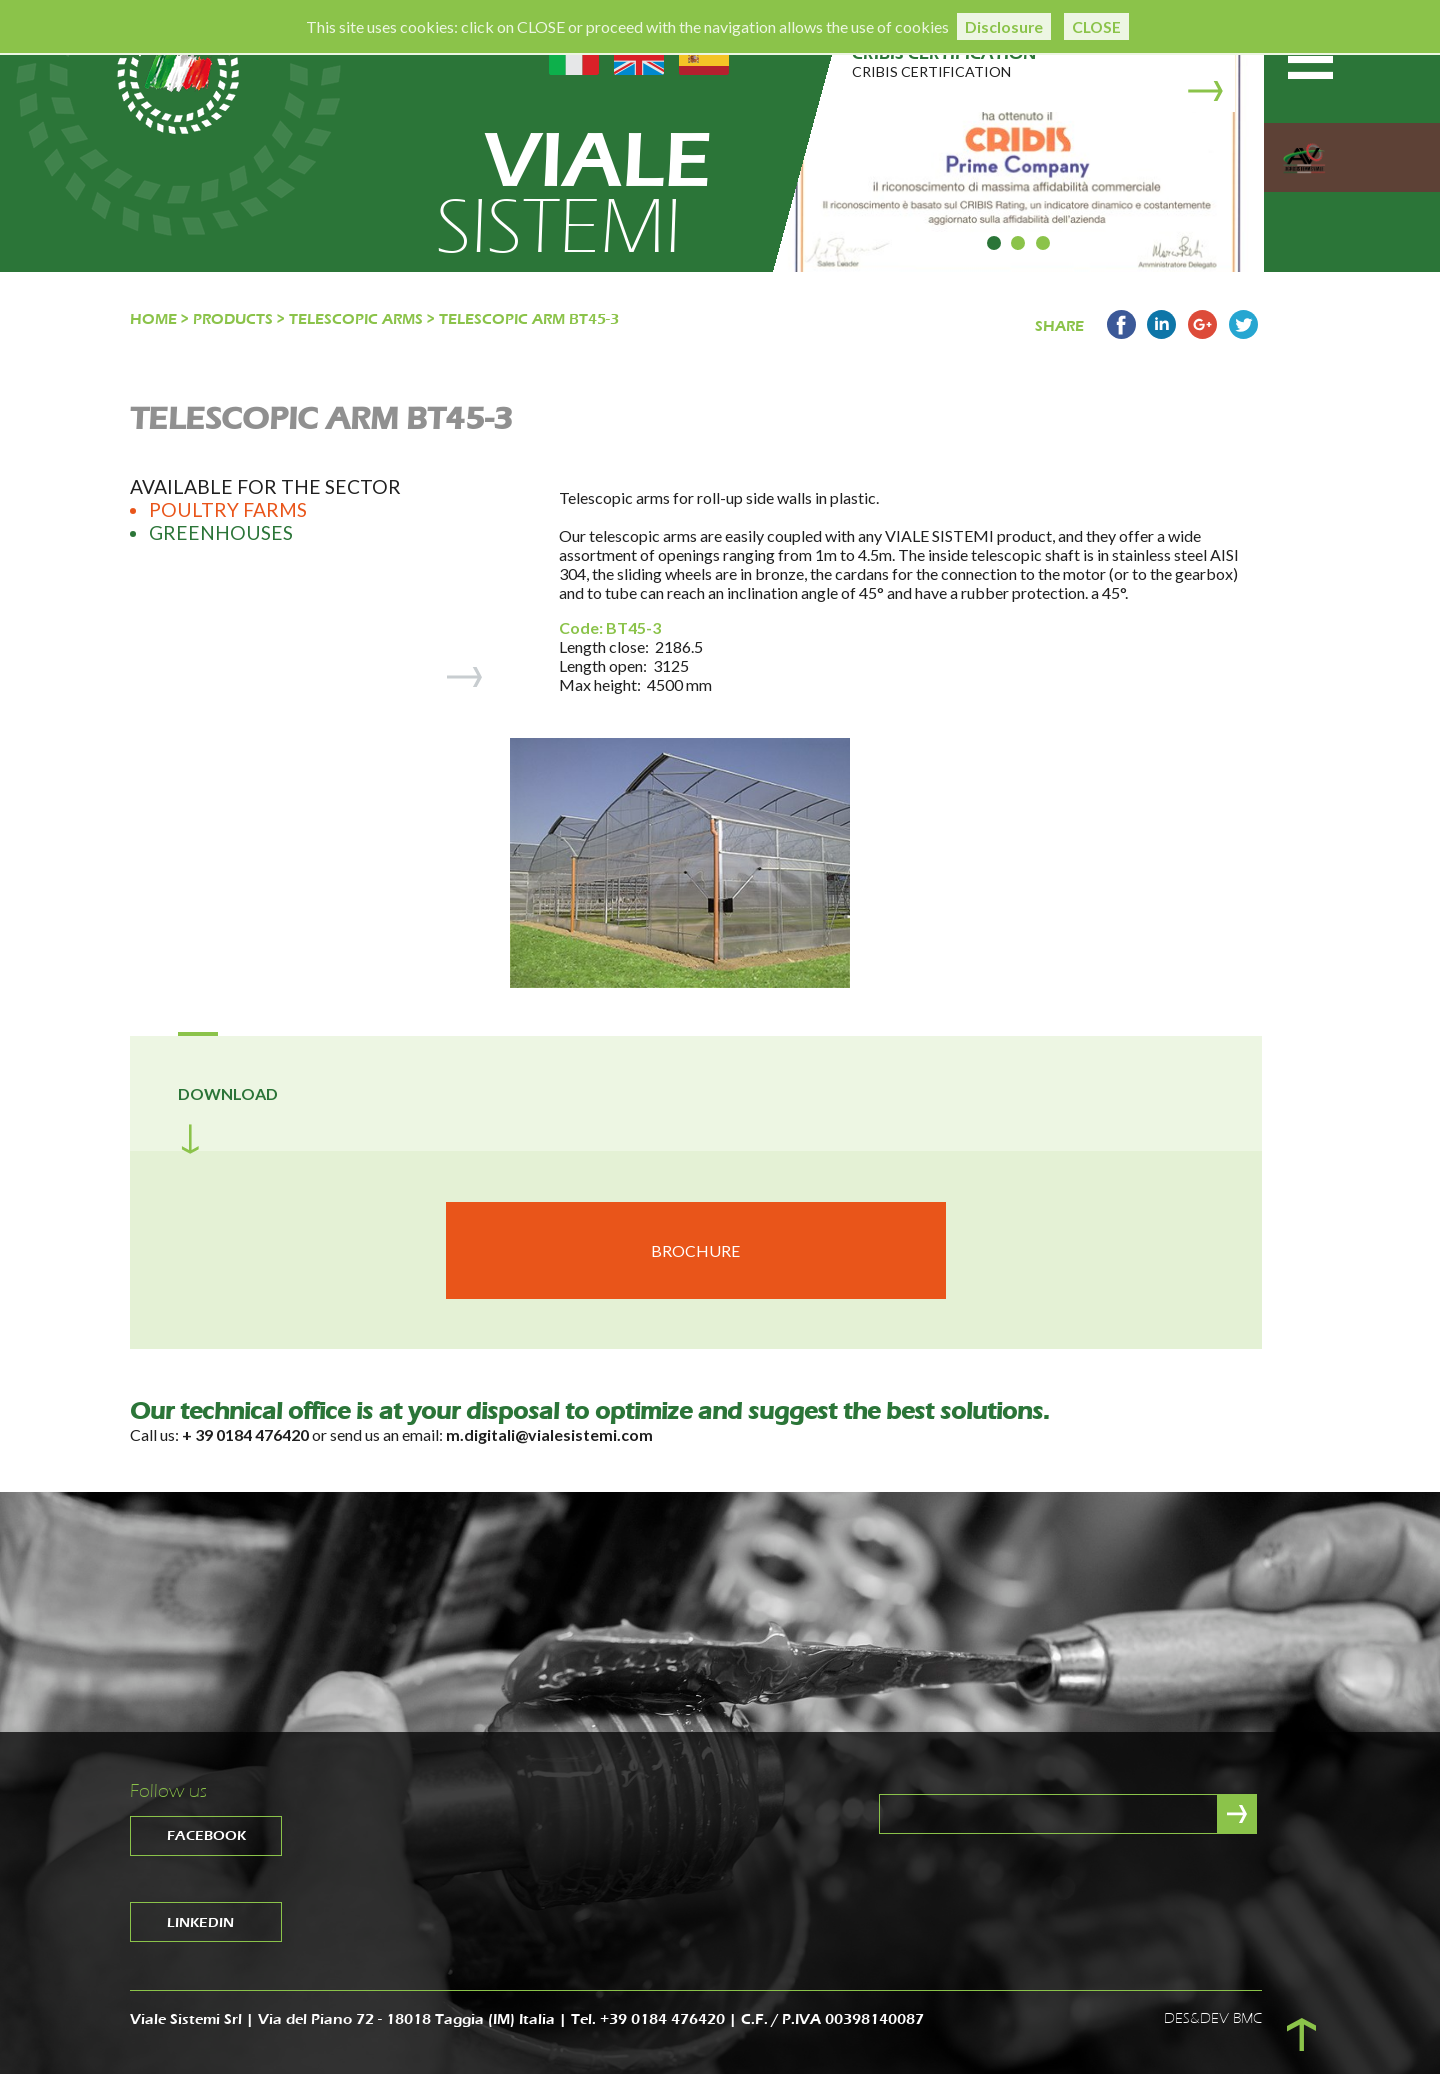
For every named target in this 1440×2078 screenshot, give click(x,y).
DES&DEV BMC (1213, 2022)
